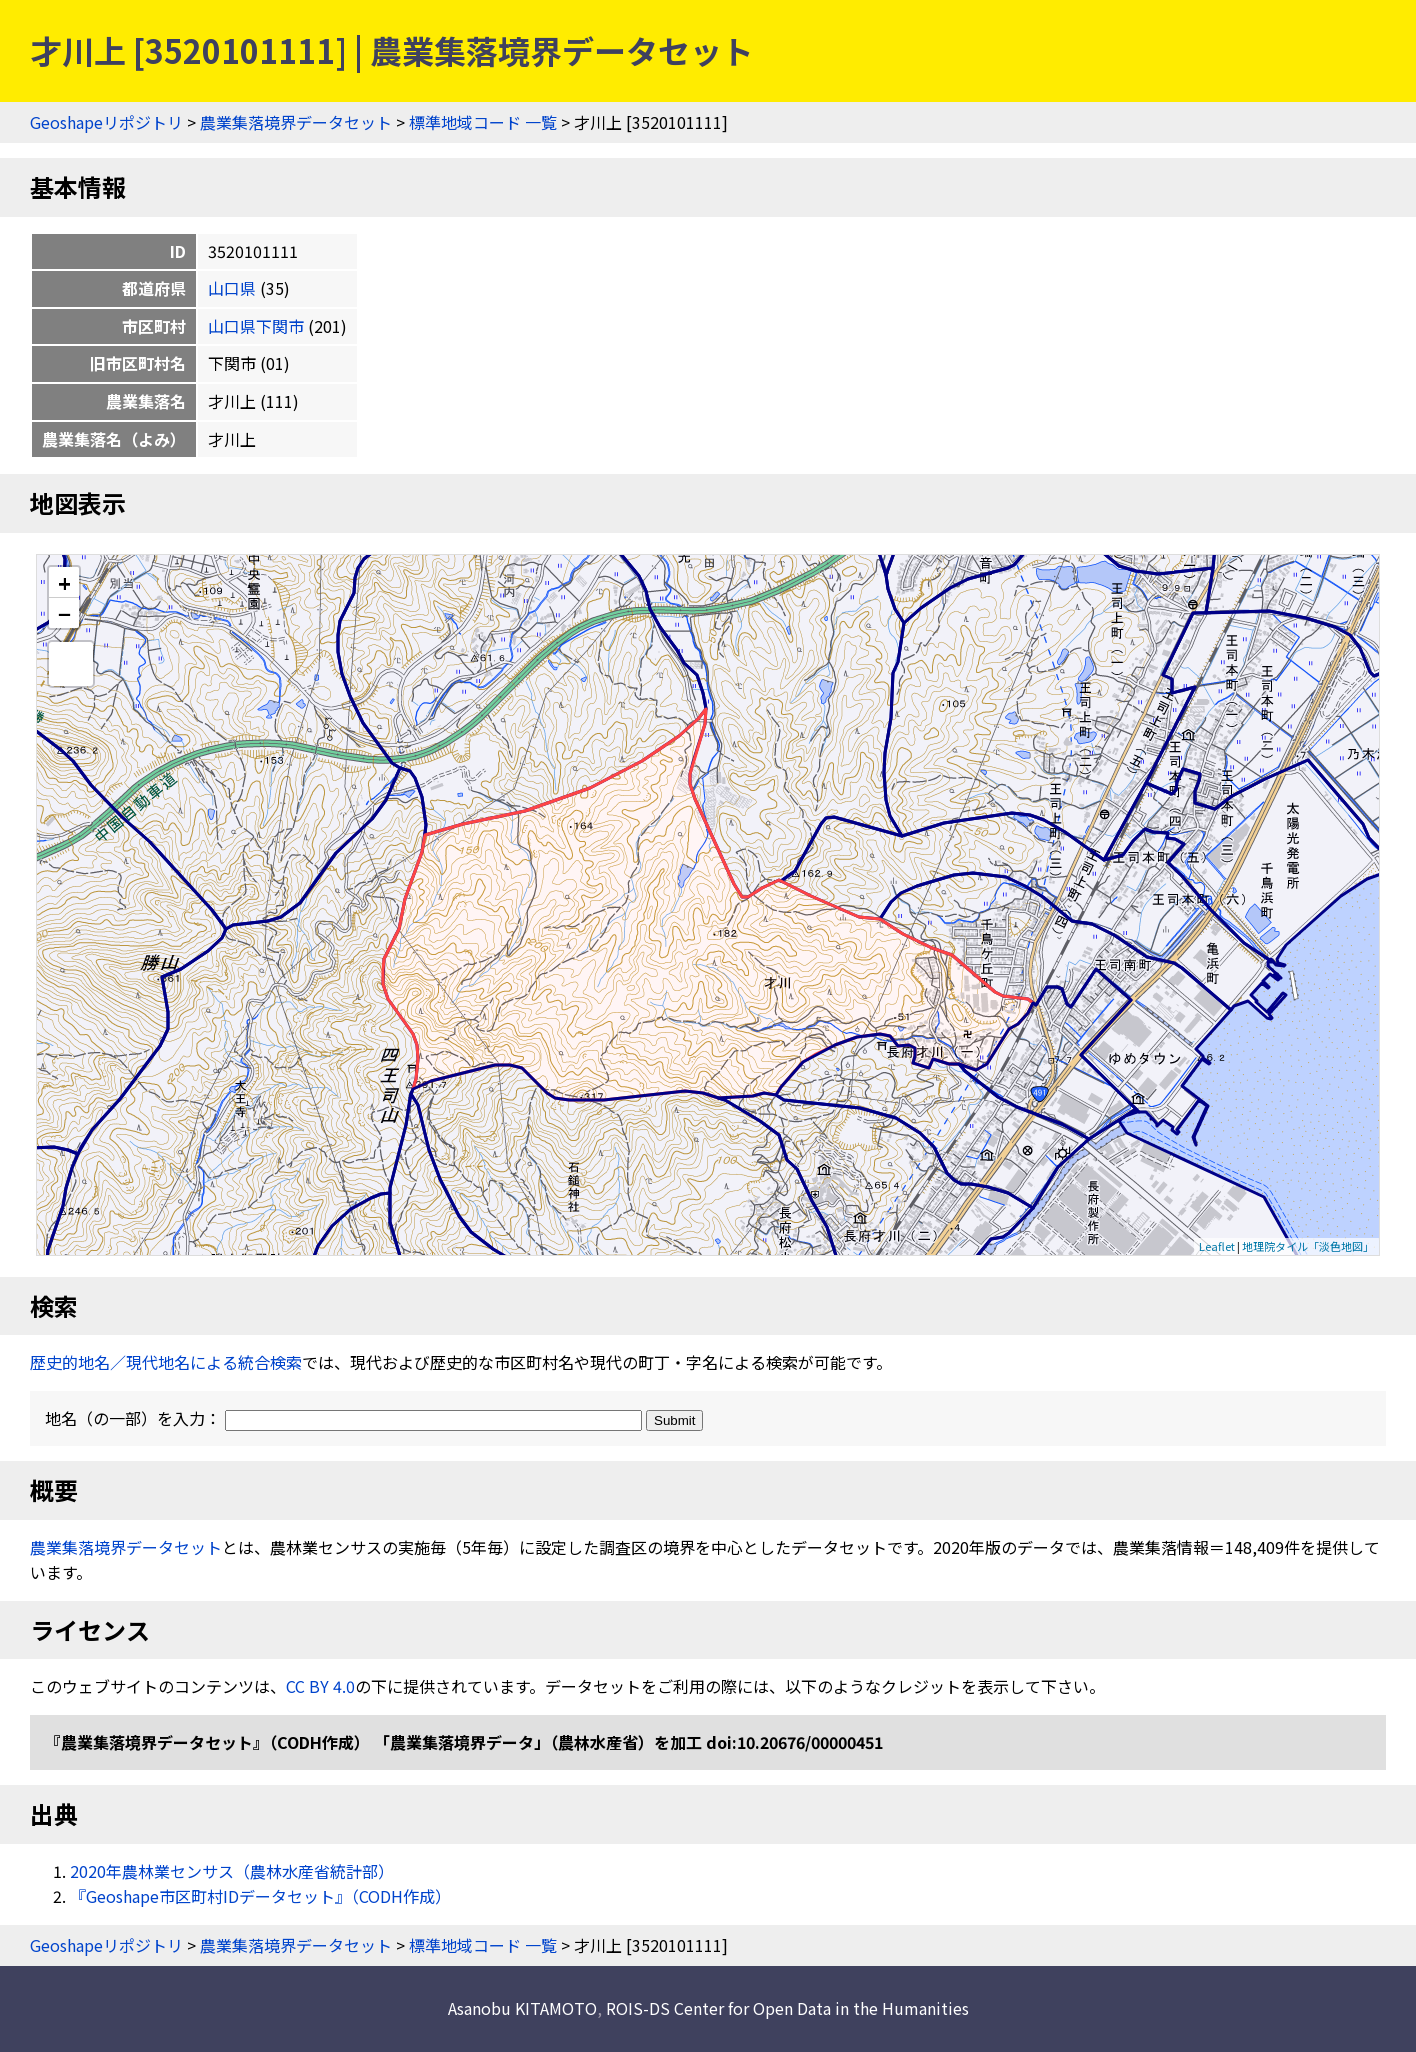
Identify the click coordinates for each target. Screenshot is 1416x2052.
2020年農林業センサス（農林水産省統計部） (232, 1871)
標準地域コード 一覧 (483, 122)
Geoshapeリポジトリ (106, 122)
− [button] (64, 613)
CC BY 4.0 (320, 1686)
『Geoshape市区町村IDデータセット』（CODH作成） (260, 1896)
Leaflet (1217, 1246)
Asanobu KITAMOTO (522, 2008)
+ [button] (64, 582)
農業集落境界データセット (296, 122)
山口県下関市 (256, 326)
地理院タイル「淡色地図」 (1308, 1246)
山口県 (232, 288)
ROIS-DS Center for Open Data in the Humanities (787, 2008)
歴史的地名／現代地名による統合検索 (166, 1362)
